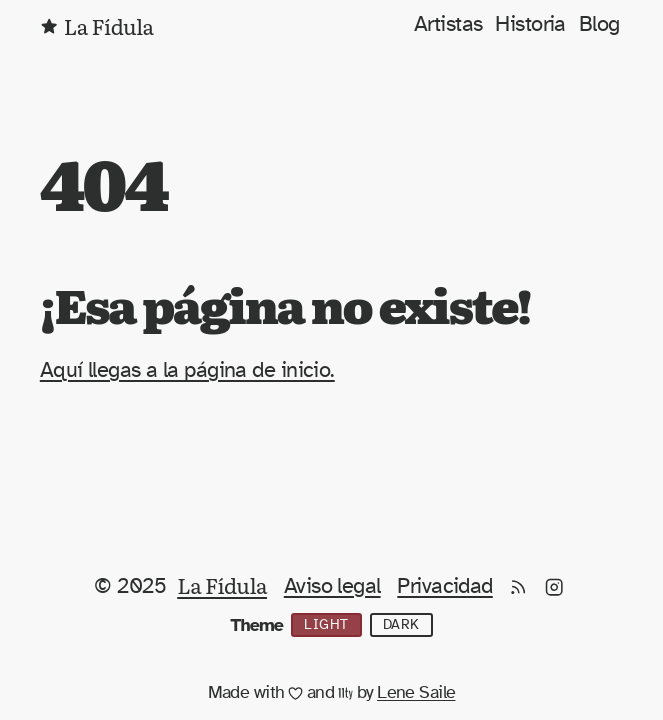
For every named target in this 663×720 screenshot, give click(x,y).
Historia (530, 24)
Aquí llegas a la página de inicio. (187, 370)
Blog (599, 24)
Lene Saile (416, 693)
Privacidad (444, 586)
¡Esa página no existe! (285, 303)
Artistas (448, 24)
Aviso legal (332, 586)
